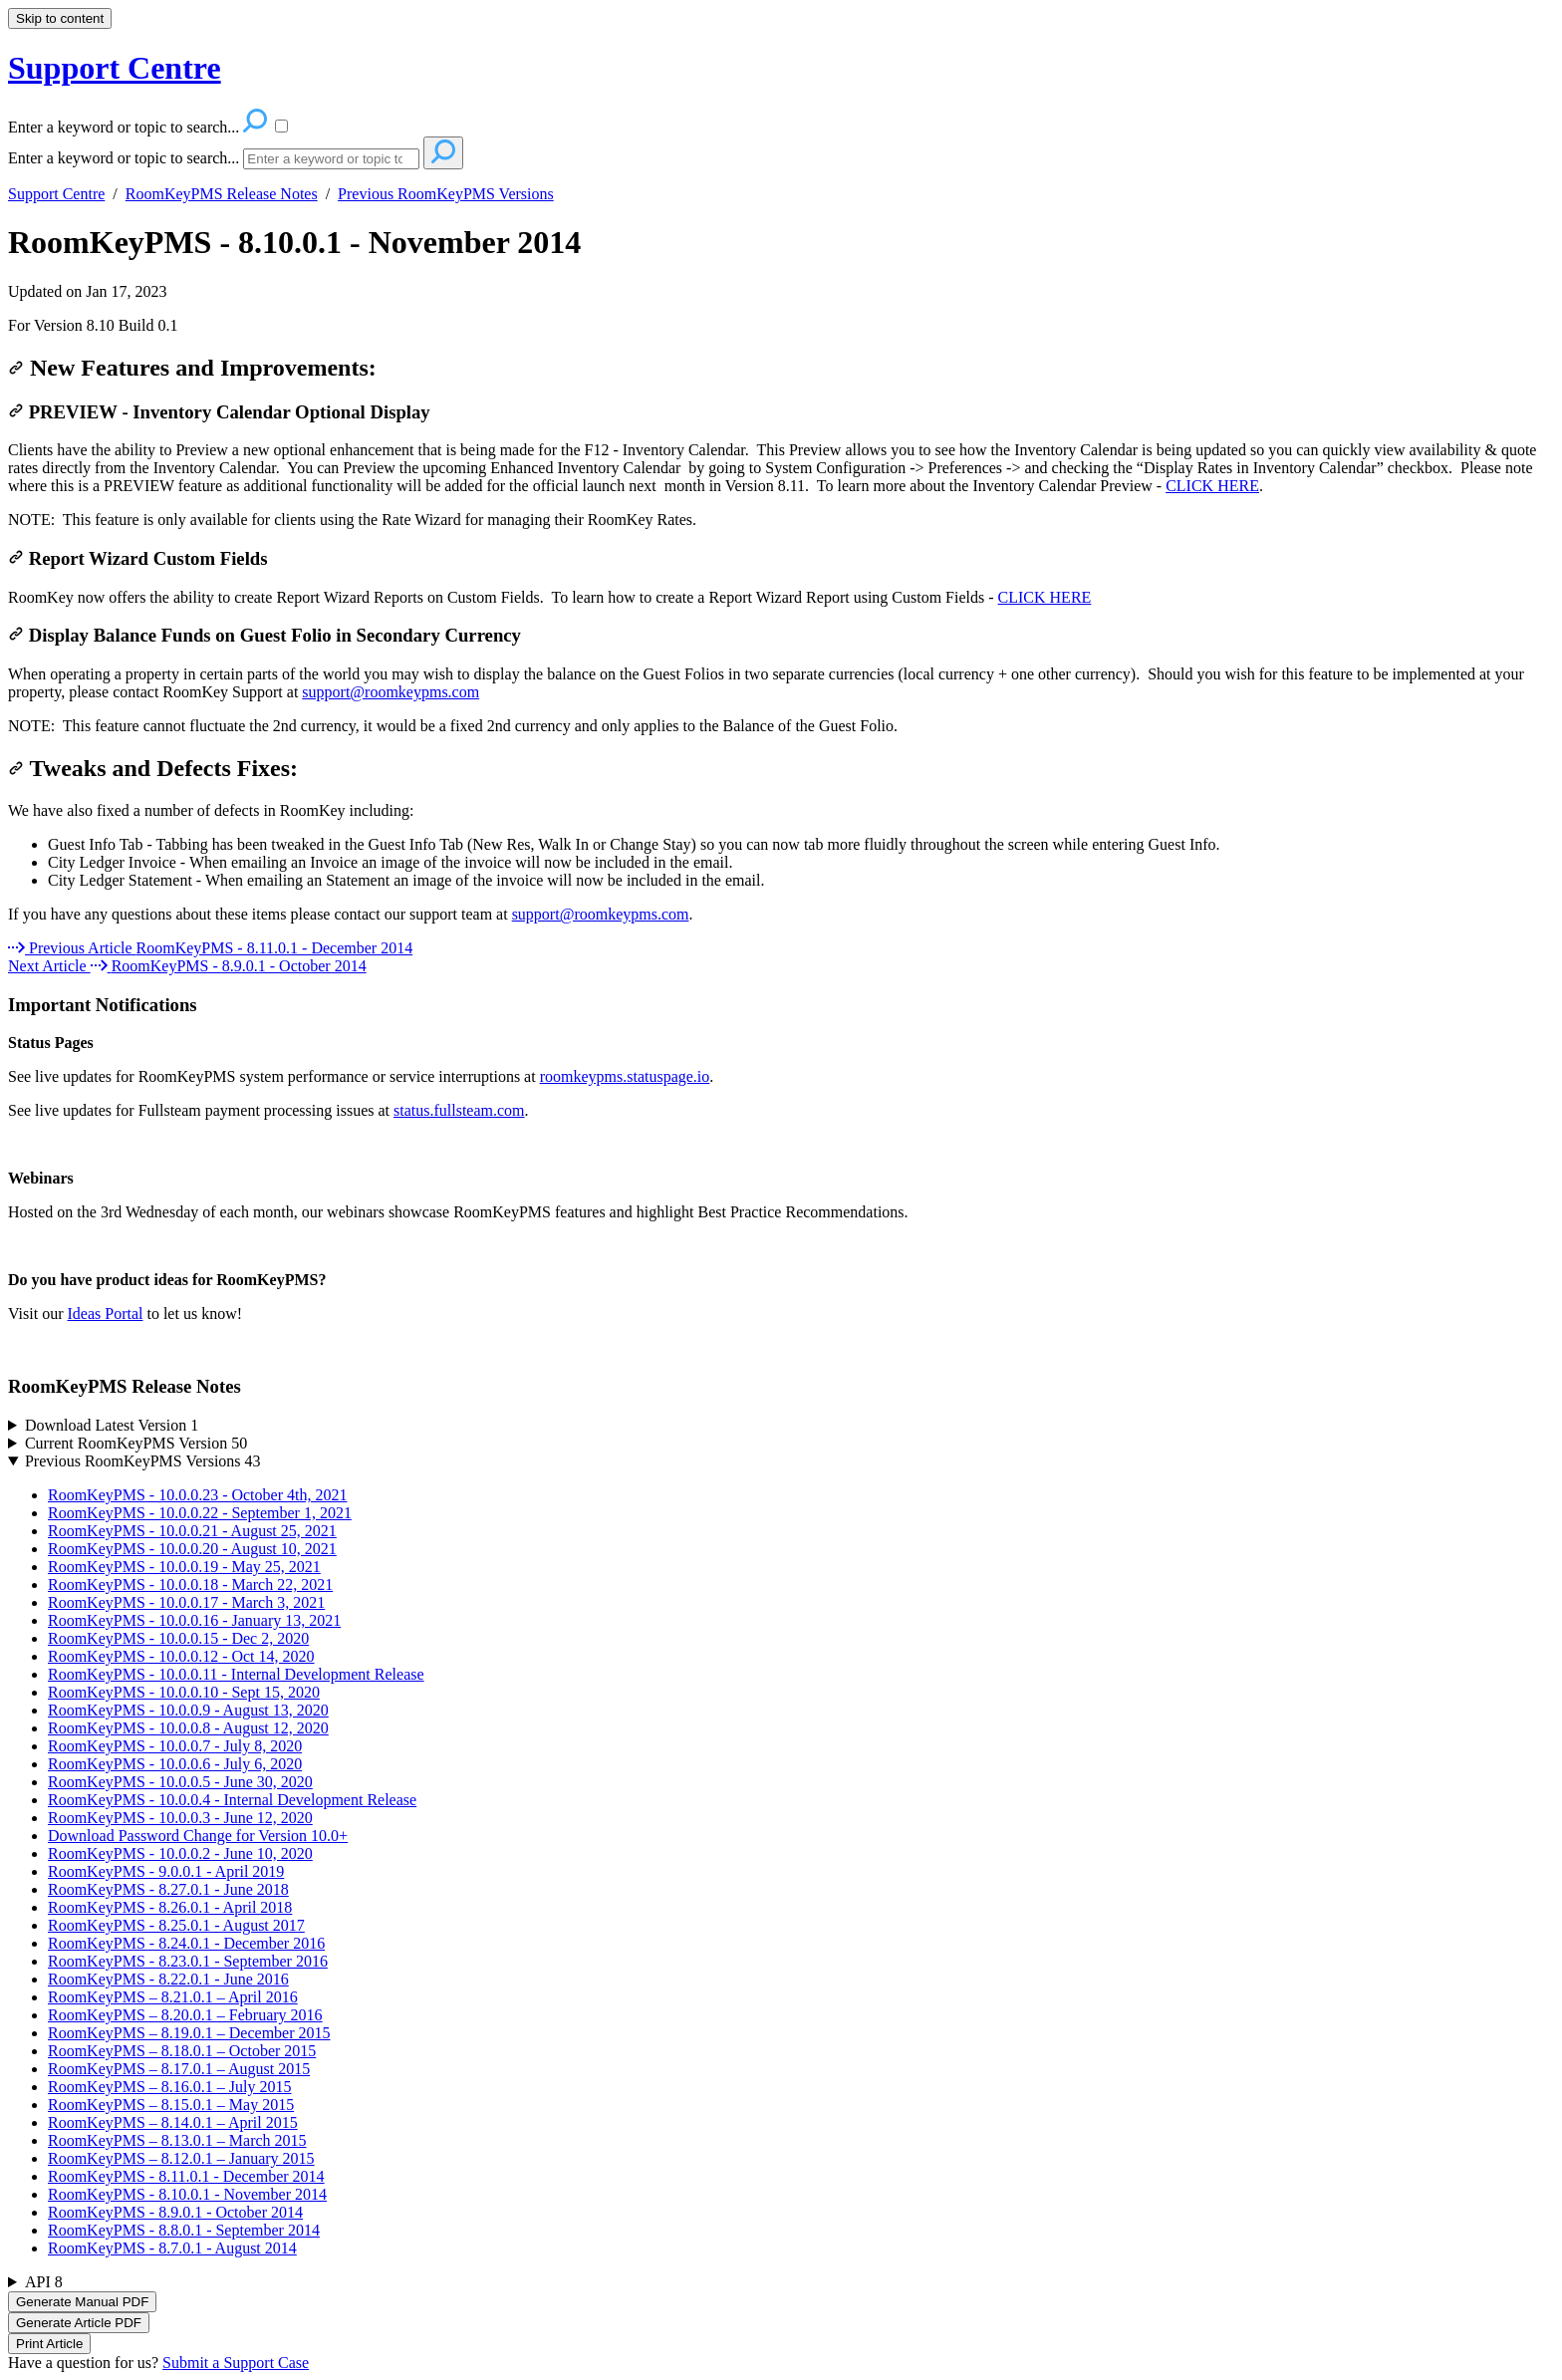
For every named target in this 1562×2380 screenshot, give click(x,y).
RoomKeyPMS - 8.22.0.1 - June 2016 (168, 1979)
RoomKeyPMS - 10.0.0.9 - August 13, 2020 (188, 1710)
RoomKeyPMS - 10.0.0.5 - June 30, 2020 (180, 1781)
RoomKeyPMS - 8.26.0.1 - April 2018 (170, 1907)
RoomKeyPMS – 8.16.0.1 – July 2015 (169, 2086)
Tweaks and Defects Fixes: (153, 768)
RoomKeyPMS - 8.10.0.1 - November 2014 (294, 242)
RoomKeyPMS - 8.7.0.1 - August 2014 (172, 2248)
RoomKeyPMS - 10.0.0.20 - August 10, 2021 (192, 1548)
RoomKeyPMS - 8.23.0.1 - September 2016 (188, 1961)
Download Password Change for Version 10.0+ (198, 1835)
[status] (781, 326)
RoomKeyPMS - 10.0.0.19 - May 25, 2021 (184, 1566)
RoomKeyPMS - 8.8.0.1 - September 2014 (184, 2230)
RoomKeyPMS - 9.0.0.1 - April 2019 (166, 1871)
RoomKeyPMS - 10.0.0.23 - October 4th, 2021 (197, 1494)
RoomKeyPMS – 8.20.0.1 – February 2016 (185, 2014)
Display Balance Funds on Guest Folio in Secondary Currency (264, 635)
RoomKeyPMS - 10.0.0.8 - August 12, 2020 (188, 1727)
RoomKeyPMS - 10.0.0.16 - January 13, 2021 (194, 1620)
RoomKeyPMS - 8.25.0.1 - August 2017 (176, 1925)
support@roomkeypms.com (390, 691)
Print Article (49, 2343)
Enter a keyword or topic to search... (123, 157)
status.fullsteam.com (459, 1110)
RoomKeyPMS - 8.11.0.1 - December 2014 (186, 2176)
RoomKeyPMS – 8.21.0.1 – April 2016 (173, 1996)
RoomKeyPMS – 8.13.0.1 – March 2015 (177, 2140)
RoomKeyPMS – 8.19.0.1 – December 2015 (189, 2032)
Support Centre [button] (114, 68)
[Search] (331, 158)
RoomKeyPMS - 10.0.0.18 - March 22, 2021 (190, 1584)
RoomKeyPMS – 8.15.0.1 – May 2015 (171, 2104)
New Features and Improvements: (192, 368)
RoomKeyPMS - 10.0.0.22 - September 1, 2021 (200, 1512)
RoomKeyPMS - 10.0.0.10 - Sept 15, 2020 (184, 1692)
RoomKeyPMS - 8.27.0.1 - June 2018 (168, 1889)
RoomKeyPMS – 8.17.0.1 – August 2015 (179, 2068)
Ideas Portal (104, 1313)
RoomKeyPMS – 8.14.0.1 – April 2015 (173, 2122)
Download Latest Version (111, 1425)
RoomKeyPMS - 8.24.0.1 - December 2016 (186, 1943)
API (44, 2281)
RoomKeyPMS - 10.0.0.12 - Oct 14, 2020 (181, 1656)
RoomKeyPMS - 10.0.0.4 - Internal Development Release (232, 1799)
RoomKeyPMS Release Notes (222, 193)
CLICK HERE (1212, 485)
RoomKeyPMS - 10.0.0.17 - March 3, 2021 (186, 1602)
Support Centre (56, 193)
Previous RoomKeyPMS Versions (446, 193)
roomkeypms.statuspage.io (625, 1076)
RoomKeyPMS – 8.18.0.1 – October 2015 (182, 2050)
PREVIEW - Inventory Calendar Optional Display (219, 411)
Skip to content (60, 18)
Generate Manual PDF (82, 2301)
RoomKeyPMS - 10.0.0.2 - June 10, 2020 (180, 1853)
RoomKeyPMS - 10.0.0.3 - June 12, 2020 (180, 1817)
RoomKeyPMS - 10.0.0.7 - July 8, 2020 (175, 1745)
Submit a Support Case (235, 2362)
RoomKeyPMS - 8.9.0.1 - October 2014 (175, 2212)
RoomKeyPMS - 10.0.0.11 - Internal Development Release (236, 1674)
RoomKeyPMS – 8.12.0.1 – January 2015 (181, 2158)
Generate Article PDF (78, 2322)
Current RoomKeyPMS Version (136, 1443)
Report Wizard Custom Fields (138, 558)
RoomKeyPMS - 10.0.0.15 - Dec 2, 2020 (178, 1638)
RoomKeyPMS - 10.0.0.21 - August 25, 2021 (192, 1530)
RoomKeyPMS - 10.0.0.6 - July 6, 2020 (175, 1763)
